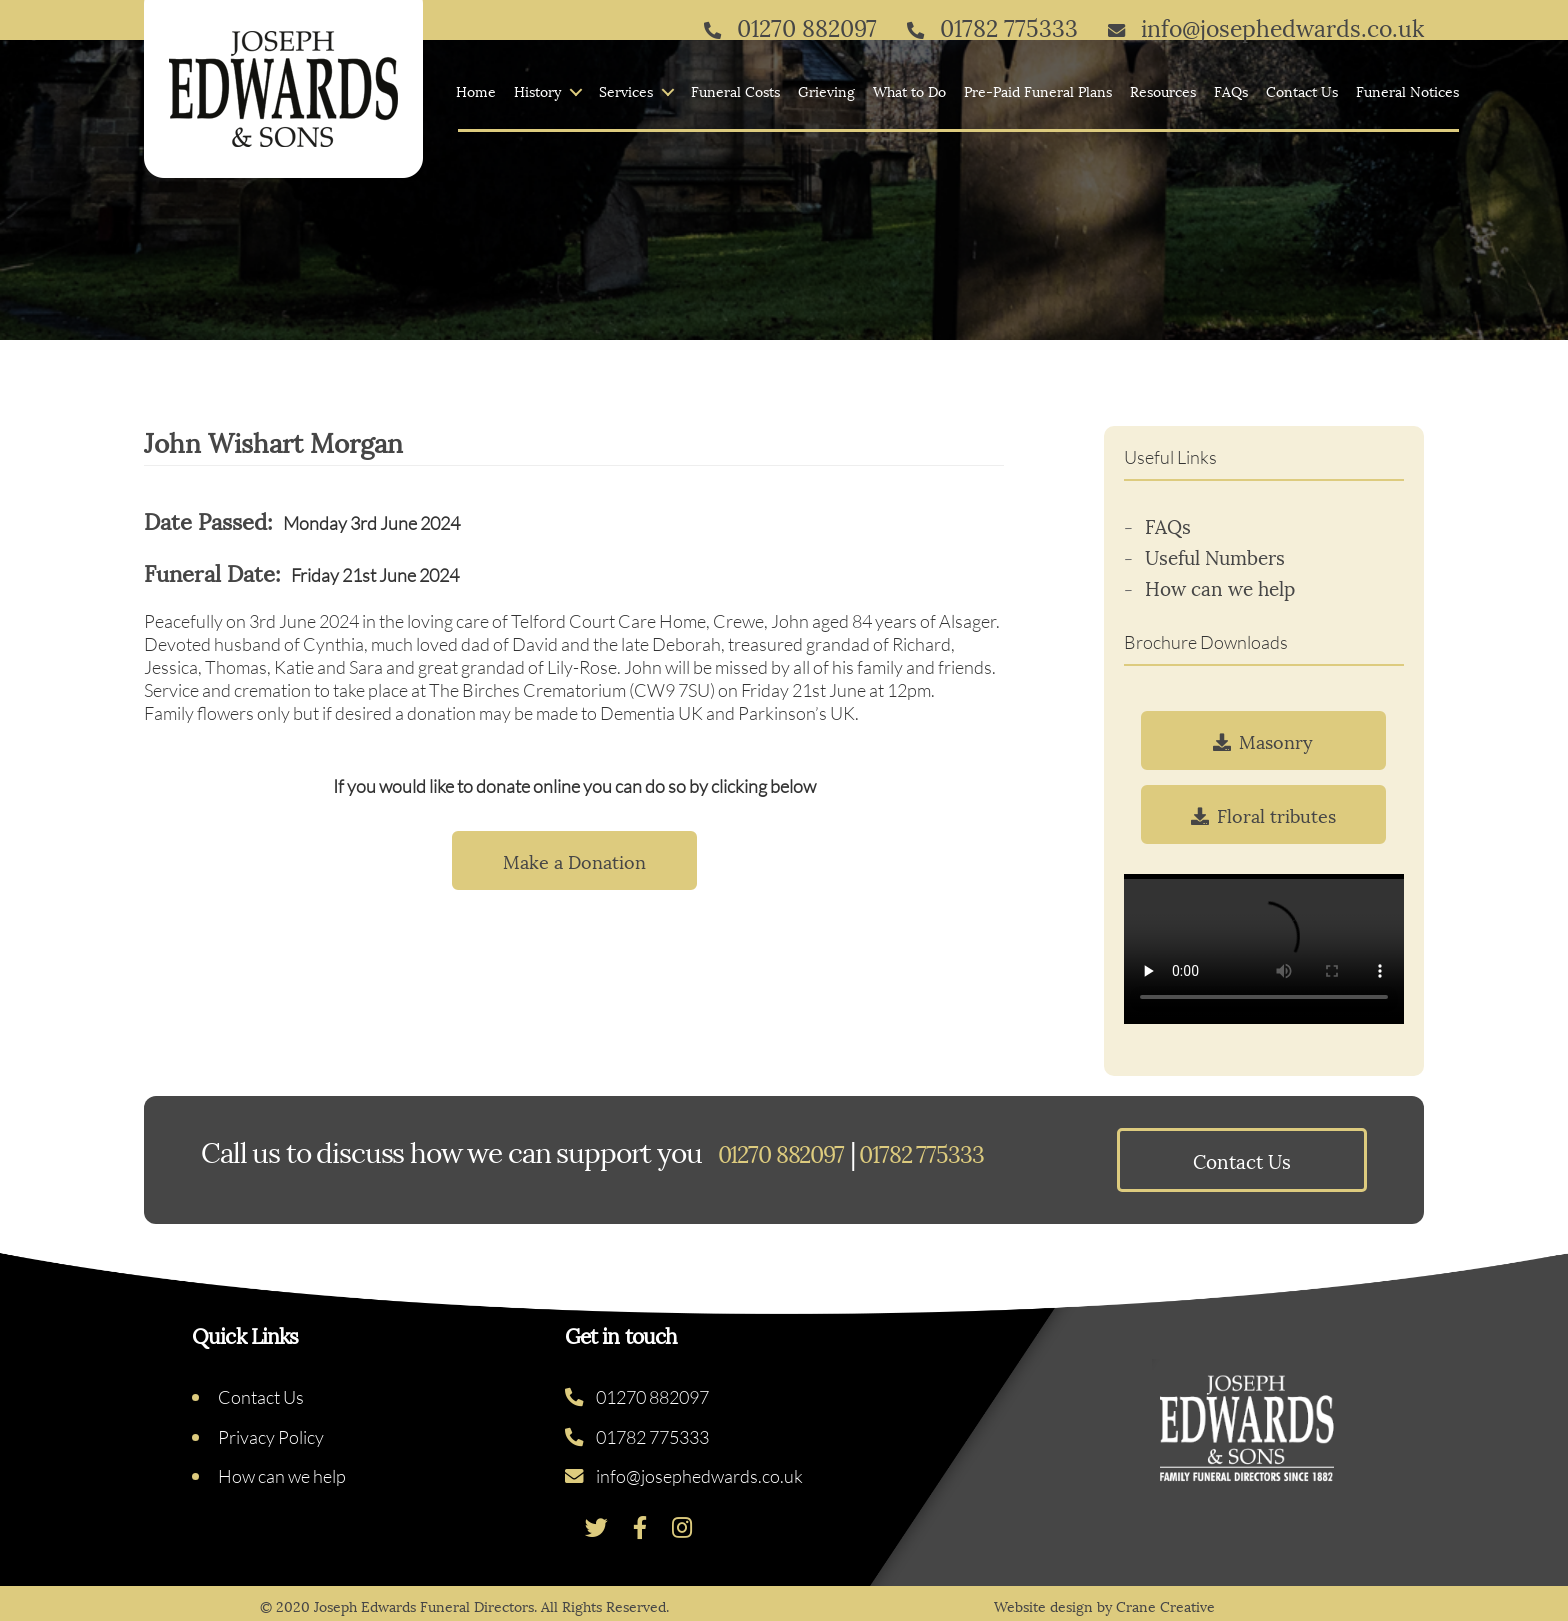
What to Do (909, 91)
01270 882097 (637, 1397)
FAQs (1231, 91)
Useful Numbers (1215, 556)
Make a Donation (574, 860)
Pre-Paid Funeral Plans (1038, 91)
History (537, 91)
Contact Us (1302, 91)
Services (626, 91)
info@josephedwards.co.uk (684, 1476)
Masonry (1263, 740)
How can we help (1220, 587)
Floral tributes (1263, 814)
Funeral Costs (735, 91)
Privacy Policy (271, 1437)
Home (476, 91)
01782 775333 (637, 1437)
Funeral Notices (1407, 91)
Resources (1163, 91)
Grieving (826, 91)
